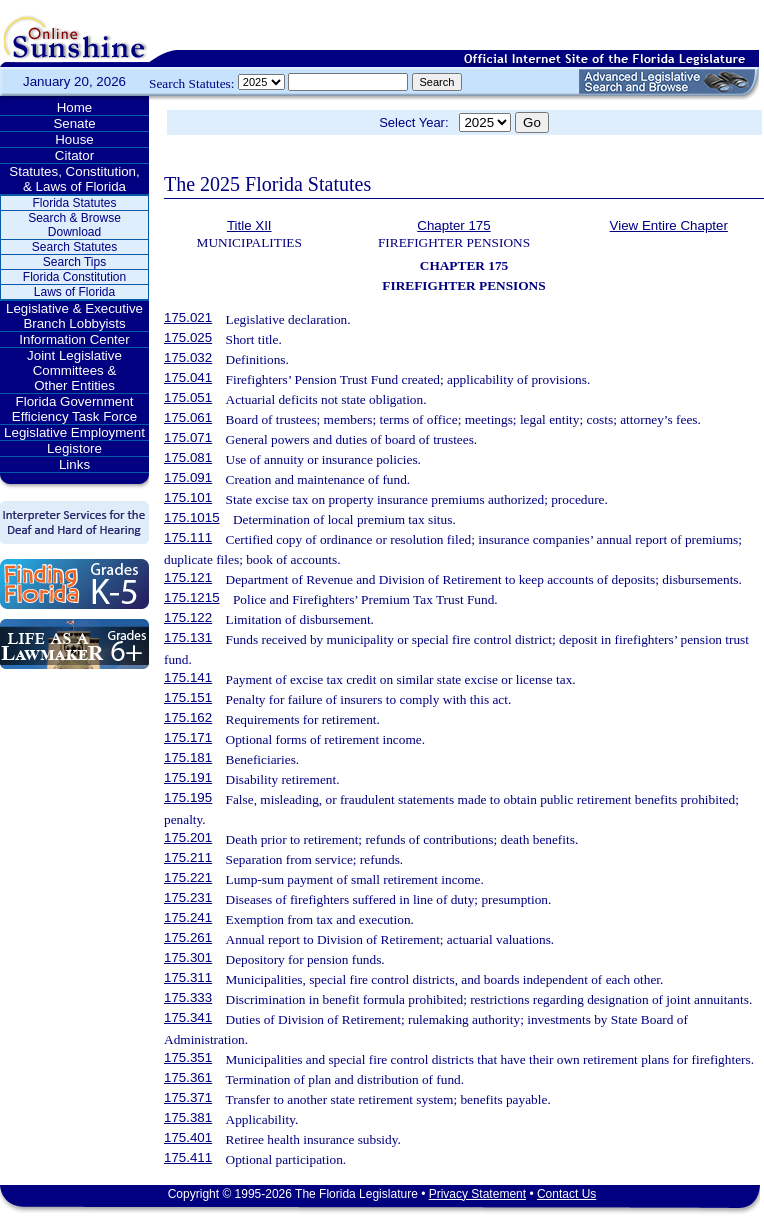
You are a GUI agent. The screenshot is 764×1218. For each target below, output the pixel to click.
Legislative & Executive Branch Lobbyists (74, 316)
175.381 (188, 1117)
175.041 (188, 377)
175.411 (188, 1157)
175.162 (188, 717)
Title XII (249, 225)
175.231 (188, 897)
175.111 (188, 537)
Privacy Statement (477, 1194)
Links (74, 464)
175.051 (188, 397)
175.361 (188, 1077)
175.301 (188, 957)
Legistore (74, 448)
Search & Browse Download (74, 225)
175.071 (188, 437)
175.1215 (192, 597)
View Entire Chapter (669, 225)
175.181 (188, 757)
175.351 (188, 1057)
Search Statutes (74, 247)
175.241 (188, 917)
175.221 (188, 877)
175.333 (188, 997)
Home (75, 107)
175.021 (188, 317)
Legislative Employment (74, 432)
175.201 (188, 837)
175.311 (188, 977)
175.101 (188, 497)
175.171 (188, 737)
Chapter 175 (453, 225)
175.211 (188, 857)
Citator (74, 155)
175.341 (188, 1017)
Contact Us (566, 1194)
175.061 (188, 417)
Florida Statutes (74, 203)
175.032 (188, 357)
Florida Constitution (74, 277)
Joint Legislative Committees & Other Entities (74, 370)
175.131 (188, 637)
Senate (74, 123)
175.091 (188, 477)
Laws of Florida (74, 292)
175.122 (188, 617)
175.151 (188, 697)
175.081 (188, 457)
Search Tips (74, 262)
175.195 (188, 797)
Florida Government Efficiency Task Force (74, 409)
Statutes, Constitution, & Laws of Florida (74, 179)
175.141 (188, 677)
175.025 (188, 337)
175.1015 (192, 517)
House (74, 139)
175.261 (188, 937)
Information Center (74, 339)
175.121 (188, 577)
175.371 (188, 1097)
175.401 (188, 1137)
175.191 (188, 777)
